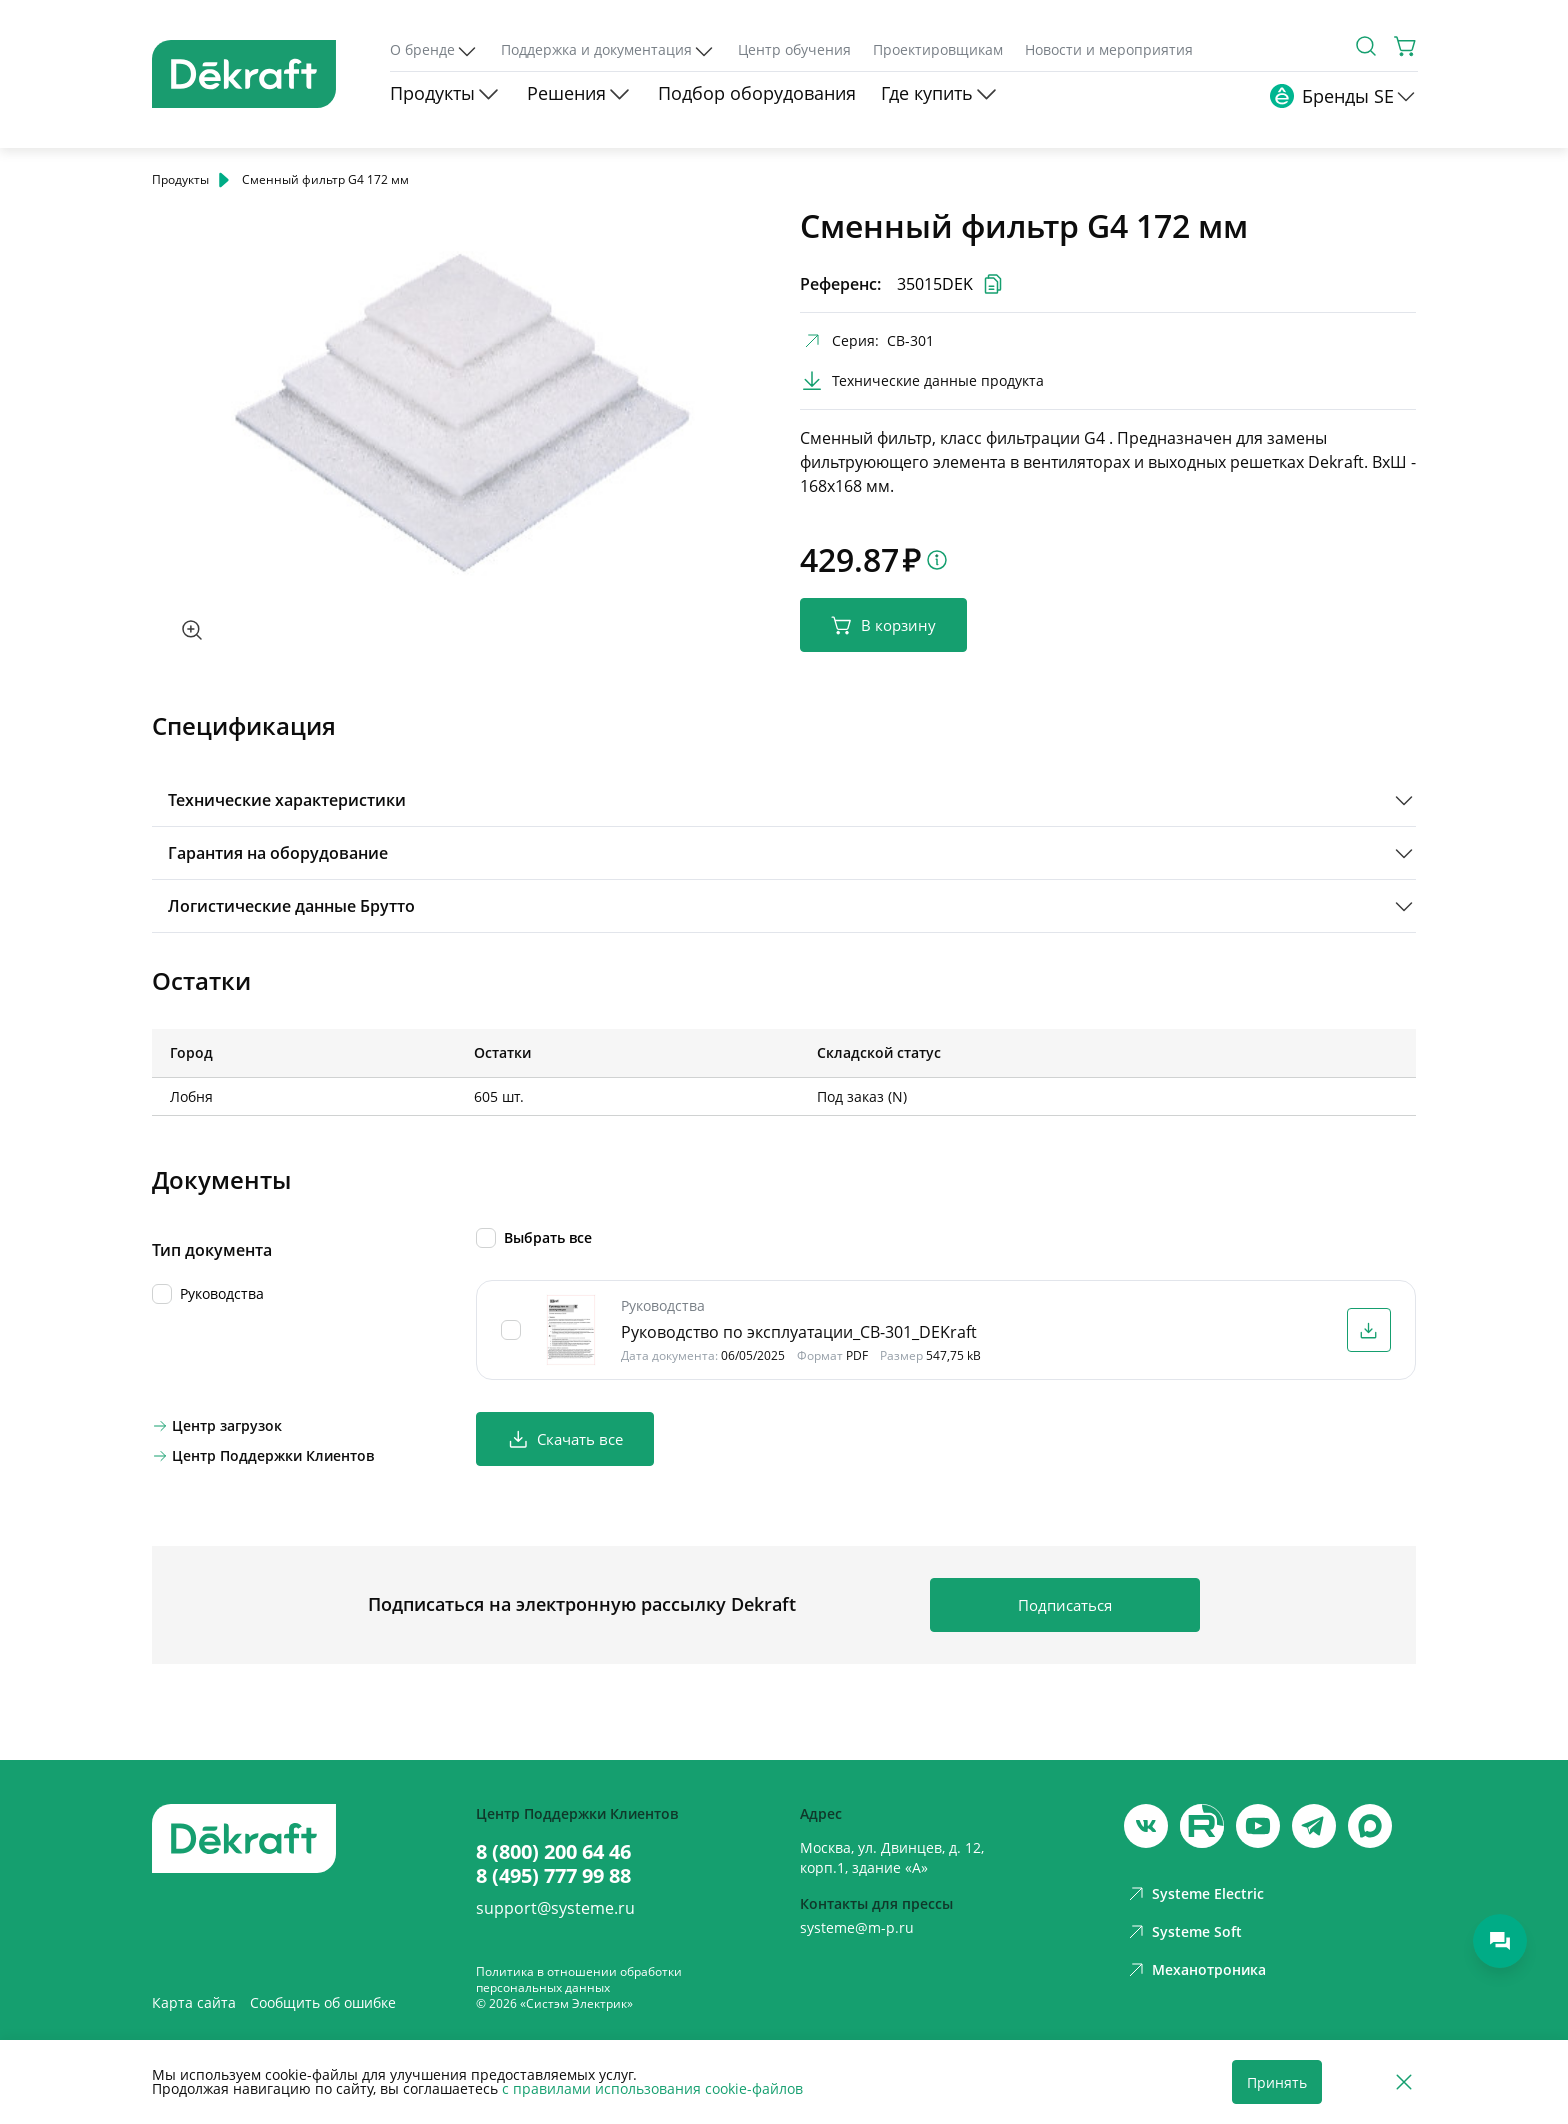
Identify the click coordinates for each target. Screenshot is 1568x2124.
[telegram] (1314, 1826)
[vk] (1146, 1826)
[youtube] (1202, 1826)
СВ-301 (910, 340)
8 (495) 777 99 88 (553, 1876)
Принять (1277, 2082)
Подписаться (1065, 1605)
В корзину (883, 625)
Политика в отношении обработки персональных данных (579, 1979)
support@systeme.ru (555, 1908)
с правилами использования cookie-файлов (652, 2088)
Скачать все (565, 1439)
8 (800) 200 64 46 (553, 1852)
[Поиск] (1366, 46)
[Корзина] (1406, 46)
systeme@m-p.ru (857, 1927)
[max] (1370, 1826)
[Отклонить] (1404, 2082)
